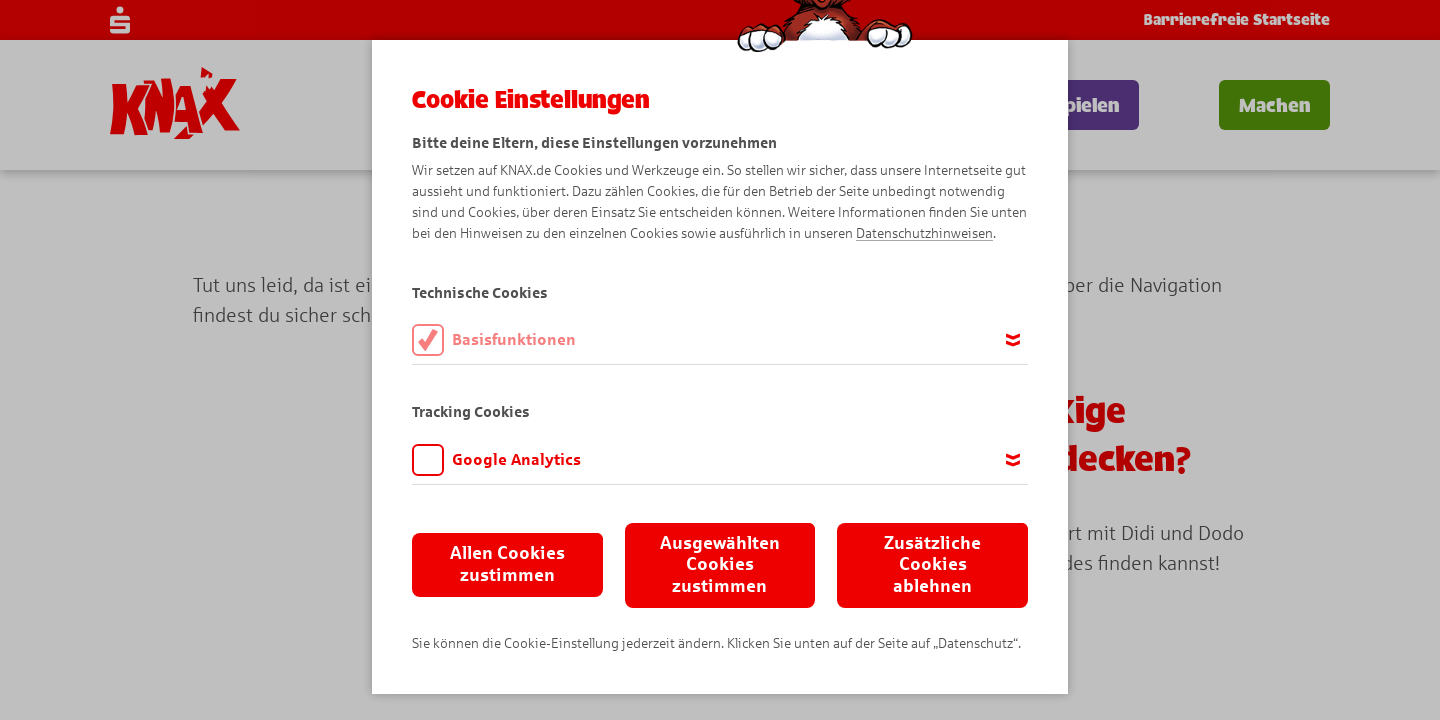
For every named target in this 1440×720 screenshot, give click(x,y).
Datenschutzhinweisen (924, 233)
